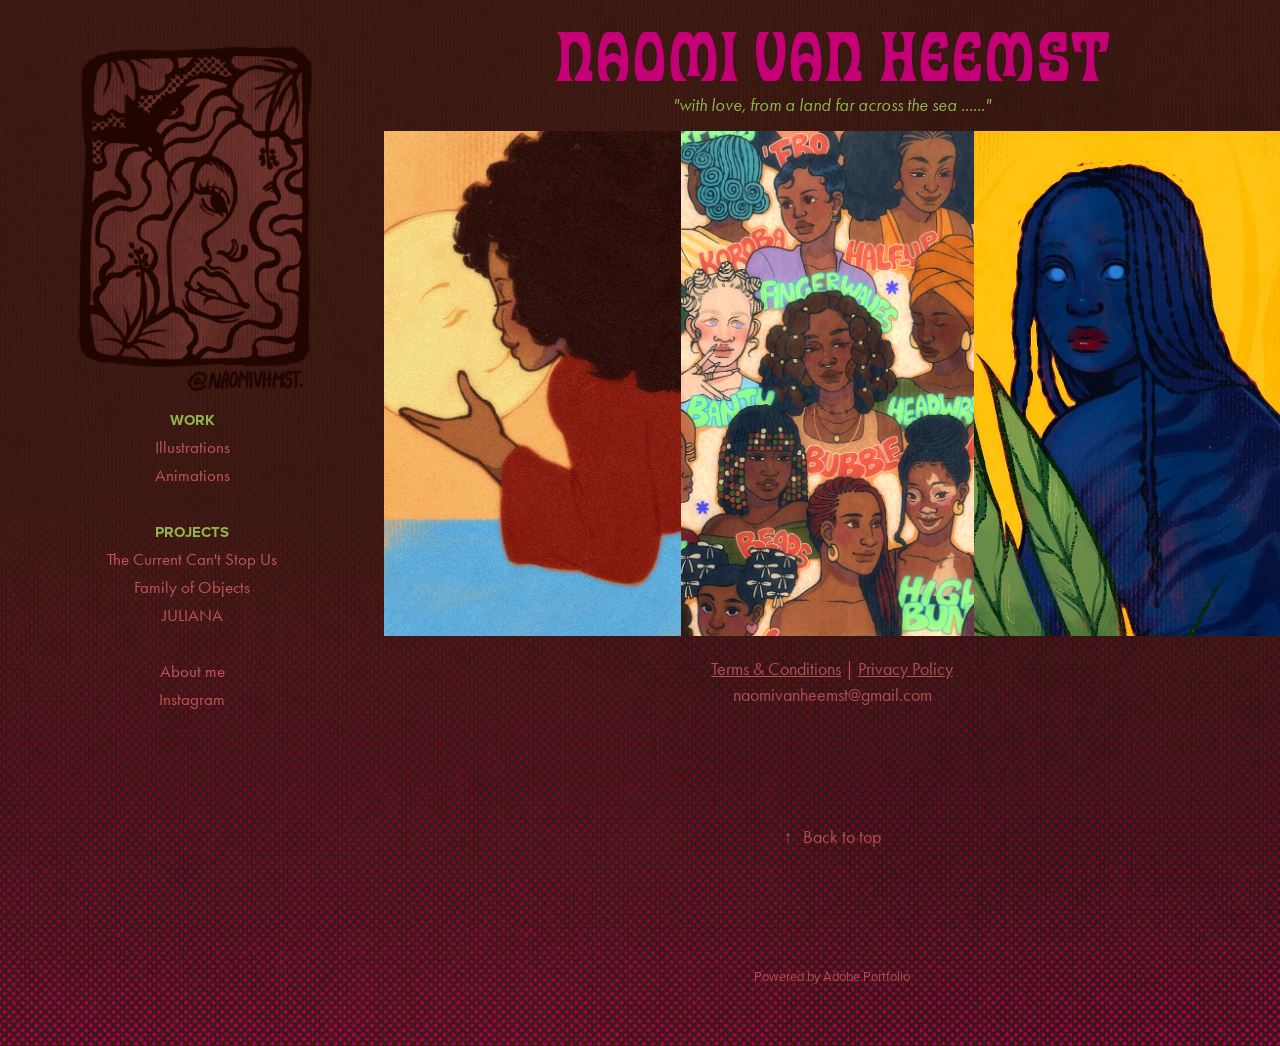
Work (192, 420)
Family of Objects (192, 587)
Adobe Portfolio (866, 976)
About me (192, 671)
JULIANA (192, 615)
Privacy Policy (905, 669)
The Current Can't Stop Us (192, 559)
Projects (192, 532)
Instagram (192, 699)
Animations (192, 475)
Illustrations (192, 447)
